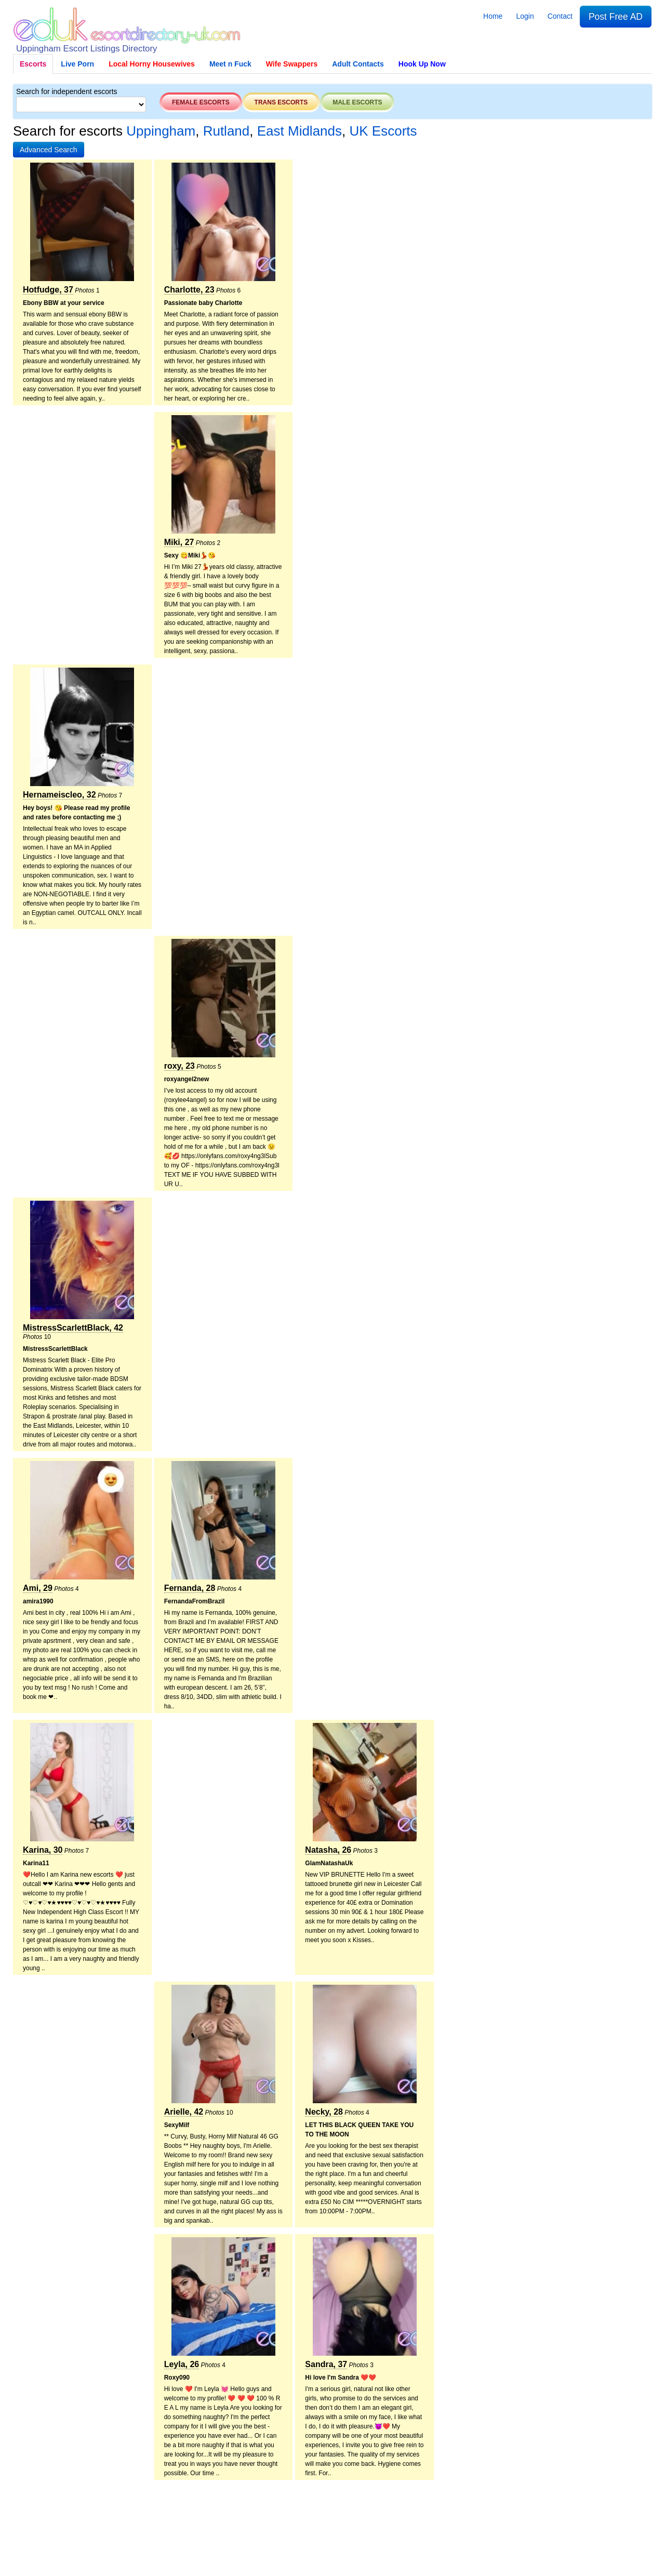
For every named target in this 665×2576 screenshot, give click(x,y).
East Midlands (299, 131)
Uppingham (160, 131)
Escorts (33, 64)
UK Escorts (383, 131)
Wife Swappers (291, 64)
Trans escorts (281, 102)
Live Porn (77, 64)
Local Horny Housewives (152, 64)
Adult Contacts (358, 64)
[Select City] (81, 104)
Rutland (226, 131)
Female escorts (201, 102)
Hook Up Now (422, 64)
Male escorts (357, 102)
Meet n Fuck (230, 64)
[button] (48, 149)
